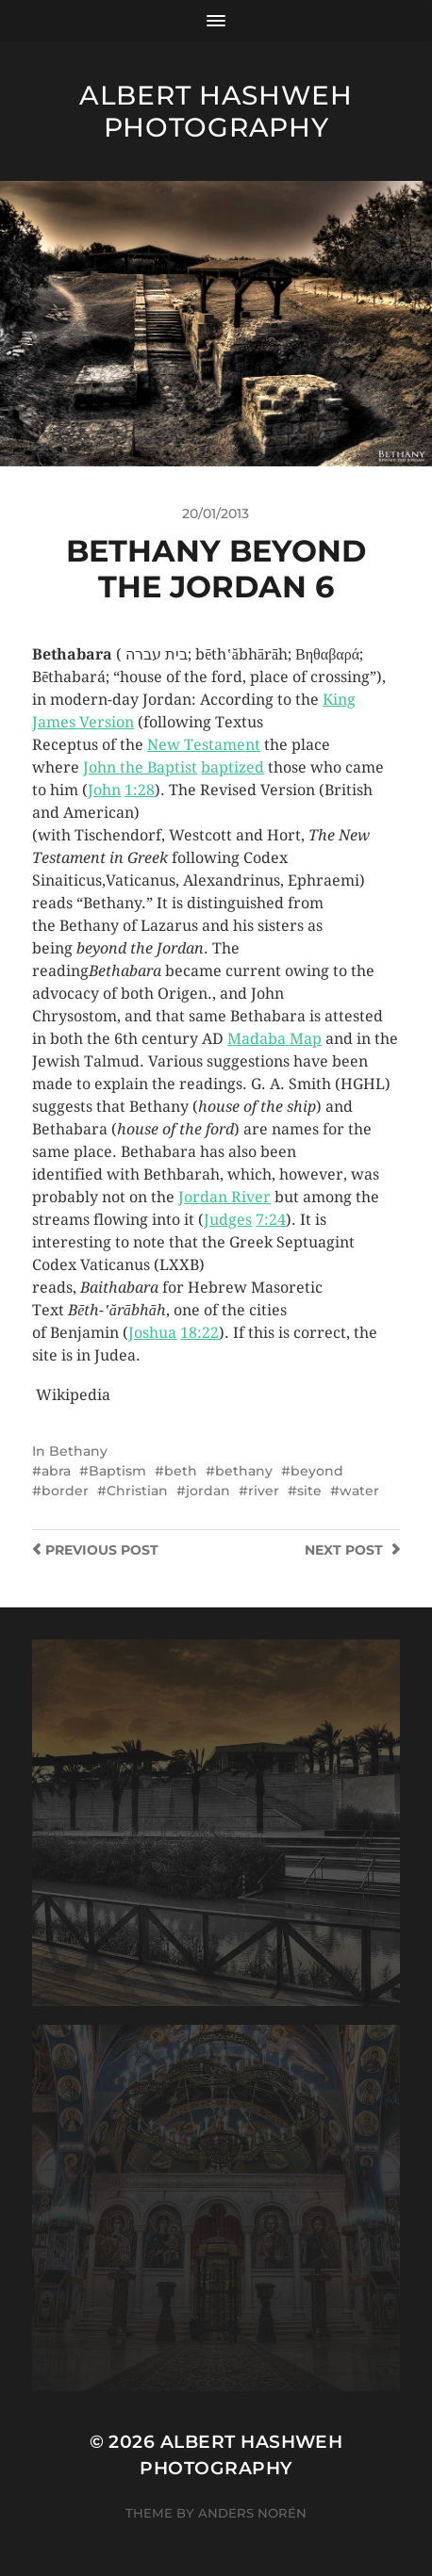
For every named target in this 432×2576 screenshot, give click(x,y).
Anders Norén (252, 2512)
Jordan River (224, 1197)
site (309, 1490)
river (263, 1490)
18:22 (199, 1333)
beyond (317, 1470)
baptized (232, 767)
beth (180, 1470)
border (65, 1490)
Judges (228, 1220)
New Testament (203, 745)
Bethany (78, 1451)
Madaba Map (274, 1039)
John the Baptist (140, 767)
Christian (137, 1490)
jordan (208, 1490)
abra (56, 1470)
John (104, 790)
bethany (244, 1470)
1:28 (140, 790)
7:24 (271, 1220)
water (359, 1490)
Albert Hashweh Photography (216, 111)
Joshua (152, 1333)
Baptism (117, 1470)
